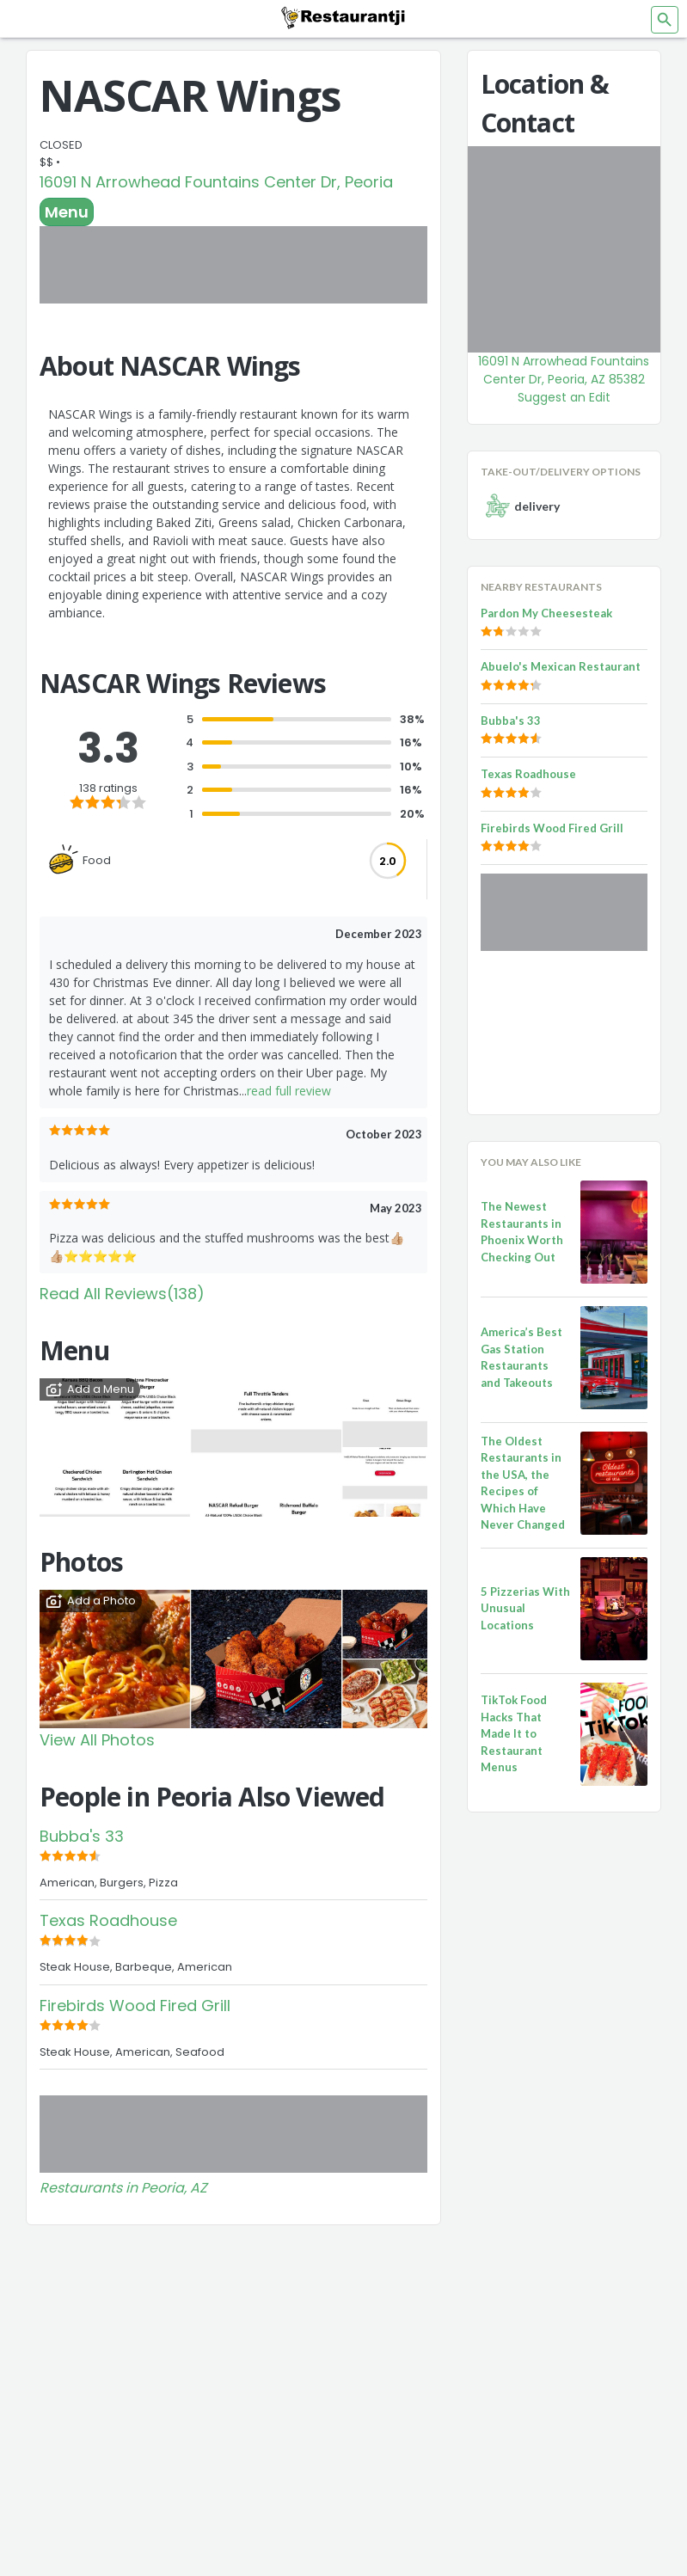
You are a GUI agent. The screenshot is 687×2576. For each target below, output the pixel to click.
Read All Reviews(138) (122, 1293)
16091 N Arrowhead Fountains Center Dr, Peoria (216, 182)
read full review (289, 1091)
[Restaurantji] (344, 17)
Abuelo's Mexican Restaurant (561, 666)
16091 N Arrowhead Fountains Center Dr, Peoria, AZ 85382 (563, 370)
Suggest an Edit (564, 397)
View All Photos (97, 1740)
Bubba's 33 (82, 1836)
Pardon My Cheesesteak (546, 613)
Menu (67, 212)
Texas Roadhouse (108, 1920)
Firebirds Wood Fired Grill (135, 2005)
